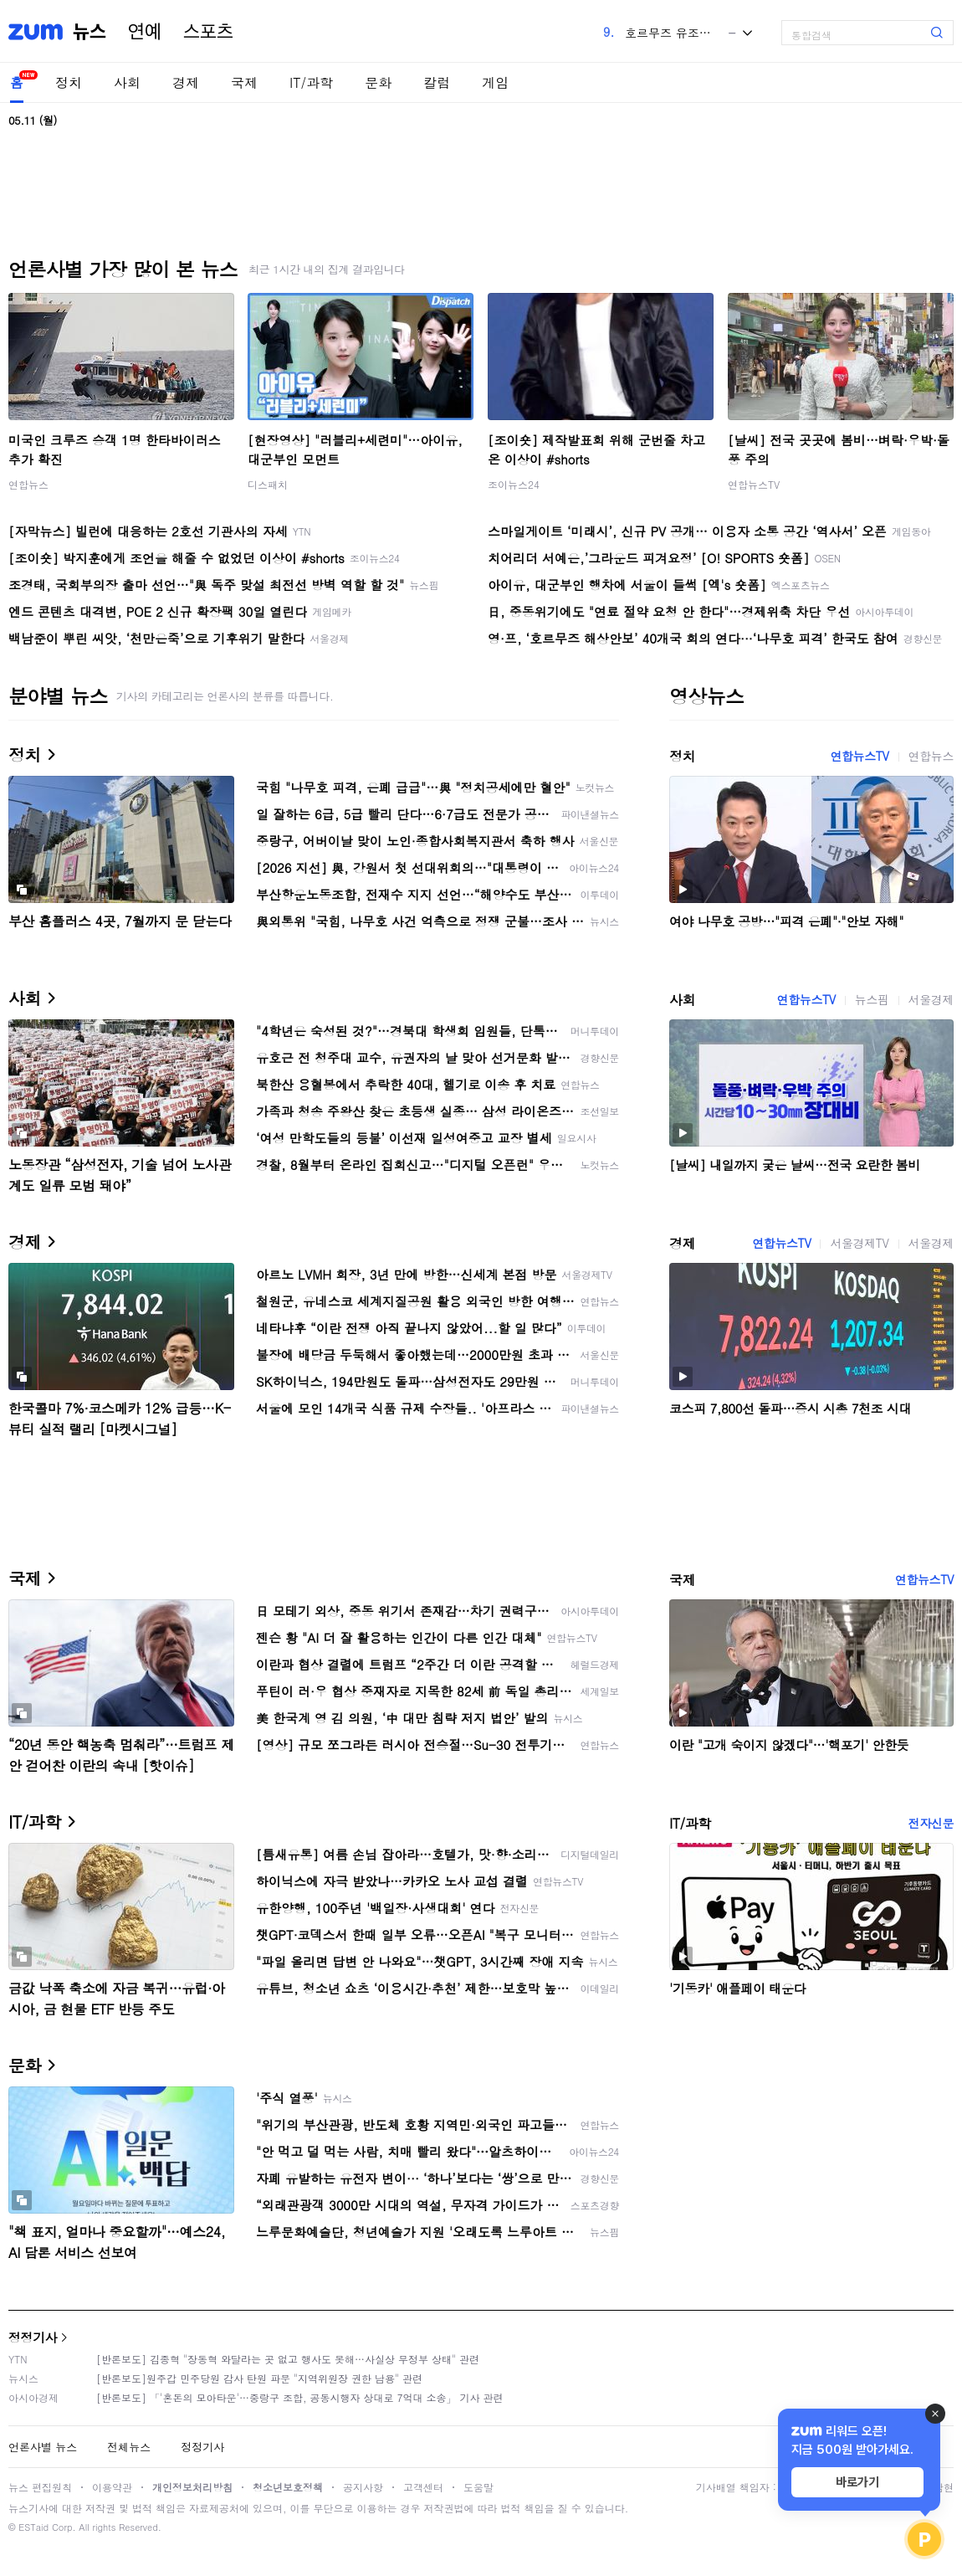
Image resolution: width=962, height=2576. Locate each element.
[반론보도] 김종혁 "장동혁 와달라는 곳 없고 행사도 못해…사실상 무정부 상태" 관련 (287, 2359)
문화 (378, 82)
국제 (244, 82)
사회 (127, 82)
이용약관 (112, 2487)
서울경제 (931, 999)
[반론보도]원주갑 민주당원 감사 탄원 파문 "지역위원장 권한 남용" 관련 (259, 2378)
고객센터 (423, 2487)
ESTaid (33, 2527)
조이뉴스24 (514, 484)
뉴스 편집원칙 (40, 2487)
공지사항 (363, 2487)
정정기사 (32, 2337)
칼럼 (436, 82)
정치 (68, 82)
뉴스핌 (872, 999)
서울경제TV (859, 1242)
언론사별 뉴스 (42, 2447)
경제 (185, 82)
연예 (144, 32)
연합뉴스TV (754, 484)
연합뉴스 (28, 484)
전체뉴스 (129, 2447)
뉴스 (89, 32)
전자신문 (931, 1822)
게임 (495, 82)
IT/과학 (311, 82)
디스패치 (268, 484)
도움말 (478, 2487)
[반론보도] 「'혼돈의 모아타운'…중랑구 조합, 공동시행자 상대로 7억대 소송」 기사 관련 (300, 2397)
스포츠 (208, 32)
